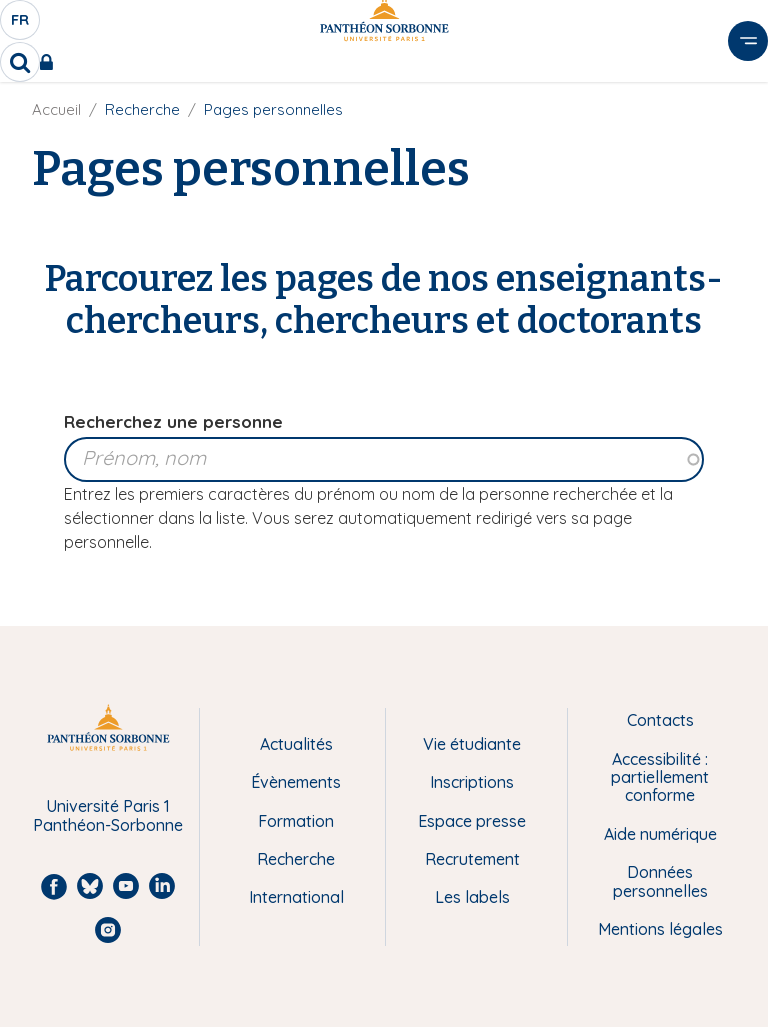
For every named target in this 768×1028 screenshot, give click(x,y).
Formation (296, 821)
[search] (20, 62)
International (296, 897)
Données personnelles (660, 881)
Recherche (296, 859)
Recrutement (472, 859)
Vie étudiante (472, 744)
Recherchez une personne (173, 421)
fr (21, 25)
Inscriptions (472, 782)
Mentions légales (660, 929)
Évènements (296, 782)
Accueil (56, 109)
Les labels (472, 897)
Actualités (296, 744)
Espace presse (472, 821)
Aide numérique (660, 834)
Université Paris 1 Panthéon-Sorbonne (108, 815)
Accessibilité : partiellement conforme (660, 777)
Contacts (660, 720)
